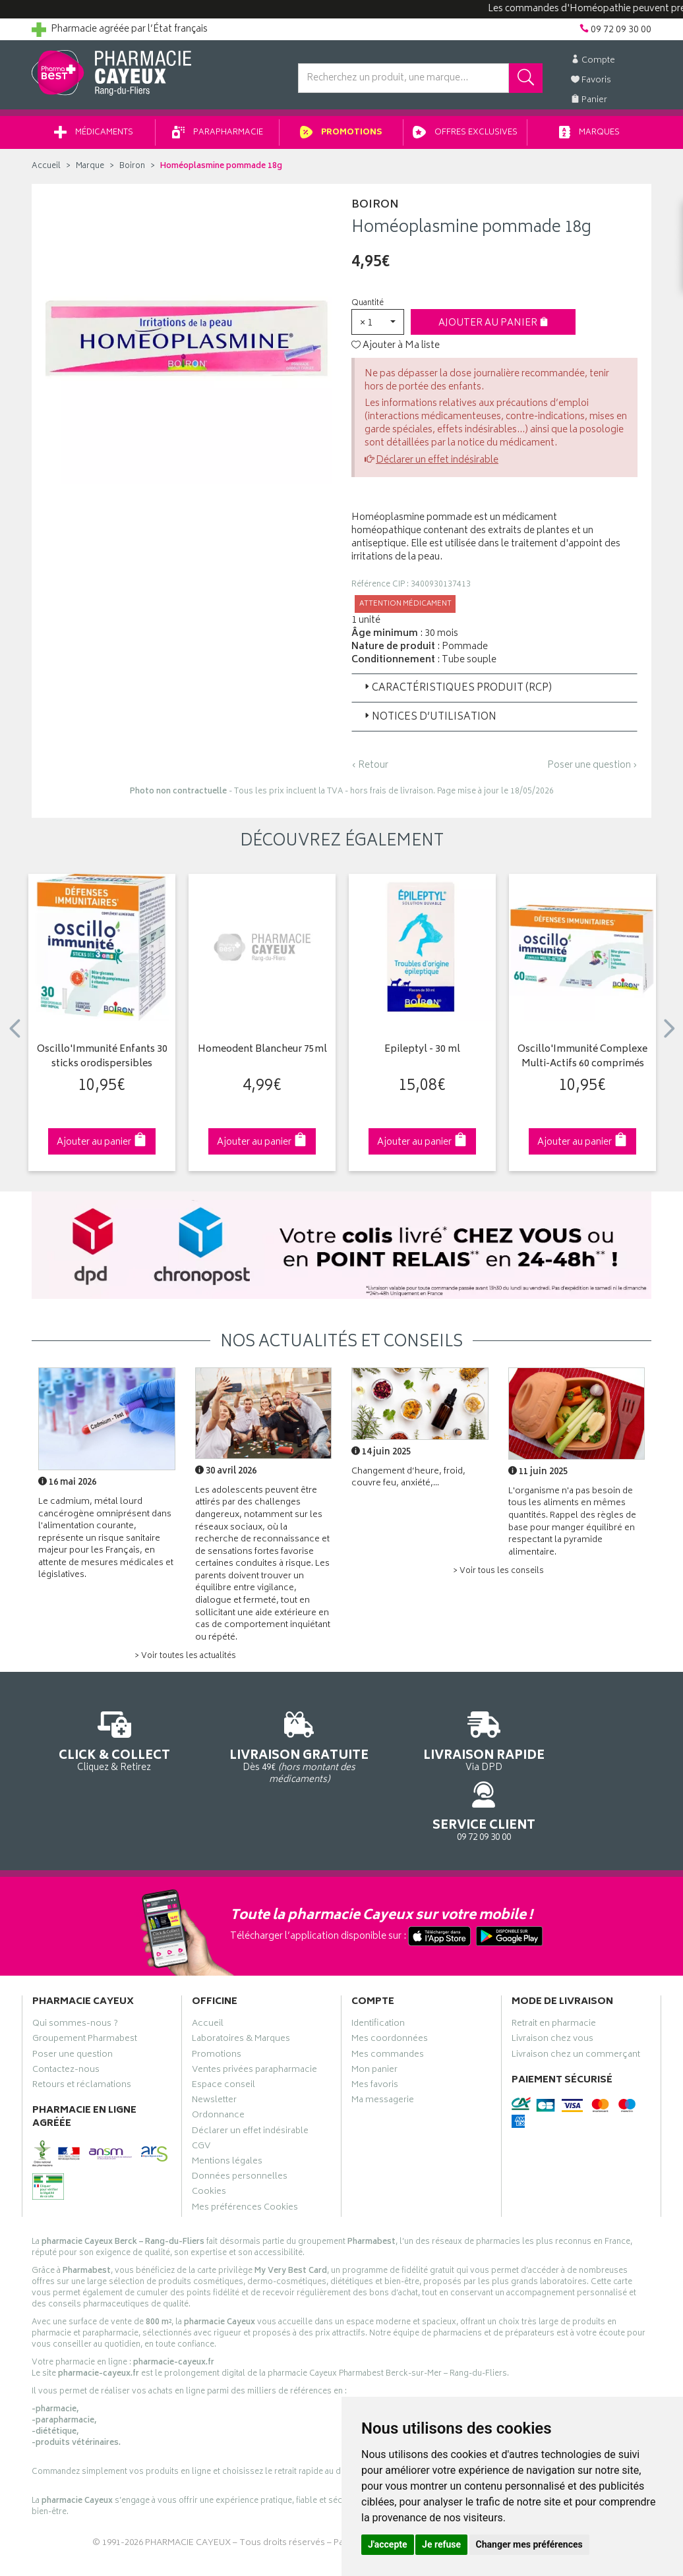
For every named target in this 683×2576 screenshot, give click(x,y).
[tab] (494, 692)
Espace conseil (223, 2034)
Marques (589, 137)
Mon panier (374, 2019)
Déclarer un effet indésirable (437, 465)
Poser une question (72, 2004)
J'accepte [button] (387, 2544)
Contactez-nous (66, 2019)
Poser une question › (592, 770)
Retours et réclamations (81, 2034)
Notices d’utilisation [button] (429, 722)
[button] (377, 326)
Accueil (46, 171)
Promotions (341, 137)
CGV (201, 2095)
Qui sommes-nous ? (75, 1973)
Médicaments (93, 137)
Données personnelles (239, 2125)
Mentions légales (227, 2110)
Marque (90, 171)
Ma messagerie (382, 2049)
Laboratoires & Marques (241, 1988)
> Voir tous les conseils (498, 1576)
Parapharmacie (217, 137)
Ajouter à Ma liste (395, 350)
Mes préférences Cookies (245, 2156)
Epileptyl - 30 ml (422, 1054)
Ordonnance (218, 2064)
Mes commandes (387, 2004)
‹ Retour (369, 770)
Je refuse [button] (441, 2544)
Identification (378, 1973)
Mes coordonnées (389, 1988)
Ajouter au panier (493, 328)
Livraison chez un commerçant (576, 2004)
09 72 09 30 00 (582, 1744)
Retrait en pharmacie (554, 1973)
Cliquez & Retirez (102, 1744)
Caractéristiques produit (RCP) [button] (457, 693)
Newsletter (214, 2049)
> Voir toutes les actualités (185, 1661)
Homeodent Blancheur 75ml (262, 1054)
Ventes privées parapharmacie (254, 2019)
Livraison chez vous (552, 1988)
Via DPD (421, 1744)
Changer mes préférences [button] (529, 2544)
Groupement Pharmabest (84, 1988)
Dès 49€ (262, 1750)
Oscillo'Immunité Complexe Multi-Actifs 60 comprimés (582, 1062)
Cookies (209, 2141)
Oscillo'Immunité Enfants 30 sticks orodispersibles (102, 1062)
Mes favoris (374, 2034)
